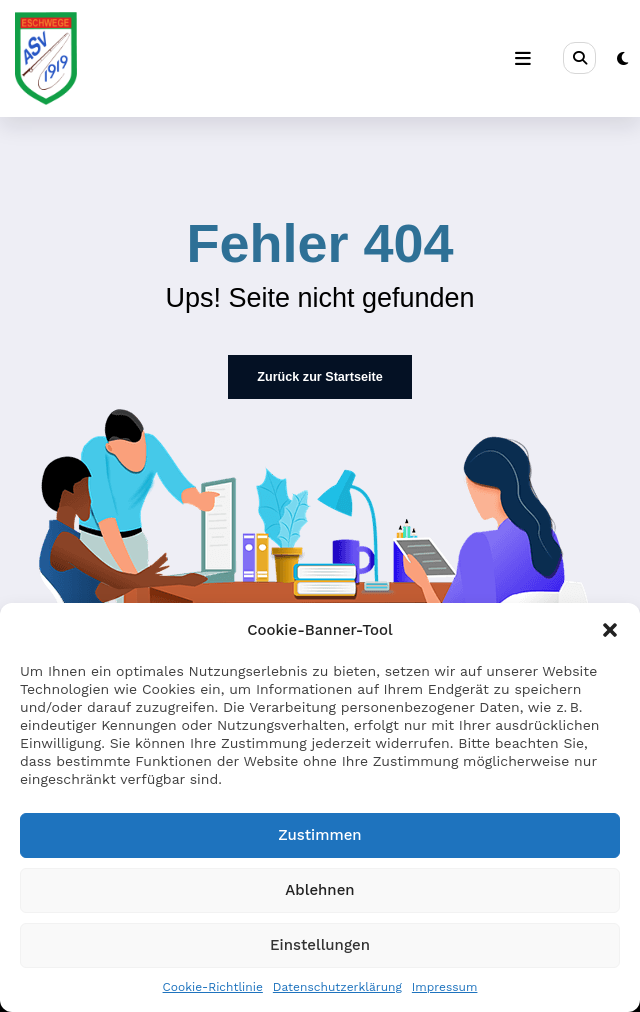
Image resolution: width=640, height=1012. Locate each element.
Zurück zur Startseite (319, 376)
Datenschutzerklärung (337, 987)
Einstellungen (320, 945)
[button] (610, 630)
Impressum (445, 987)
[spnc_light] (622, 59)
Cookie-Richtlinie (213, 987)
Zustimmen (319, 835)
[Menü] (524, 59)
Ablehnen (319, 890)
